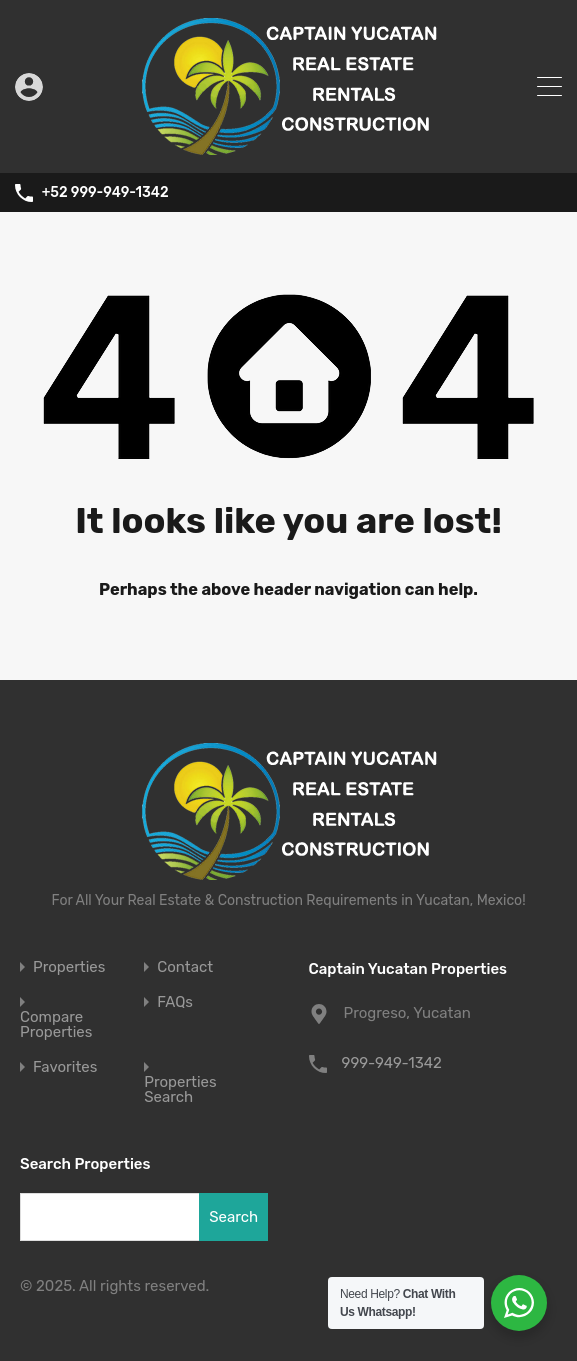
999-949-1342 (392, 1063)
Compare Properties (56, 1025)
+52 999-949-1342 (105, 193)
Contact (185, 967)
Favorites (65, 1067)
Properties (69, 967)
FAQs (175, 1002)
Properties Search (180, 1090)
